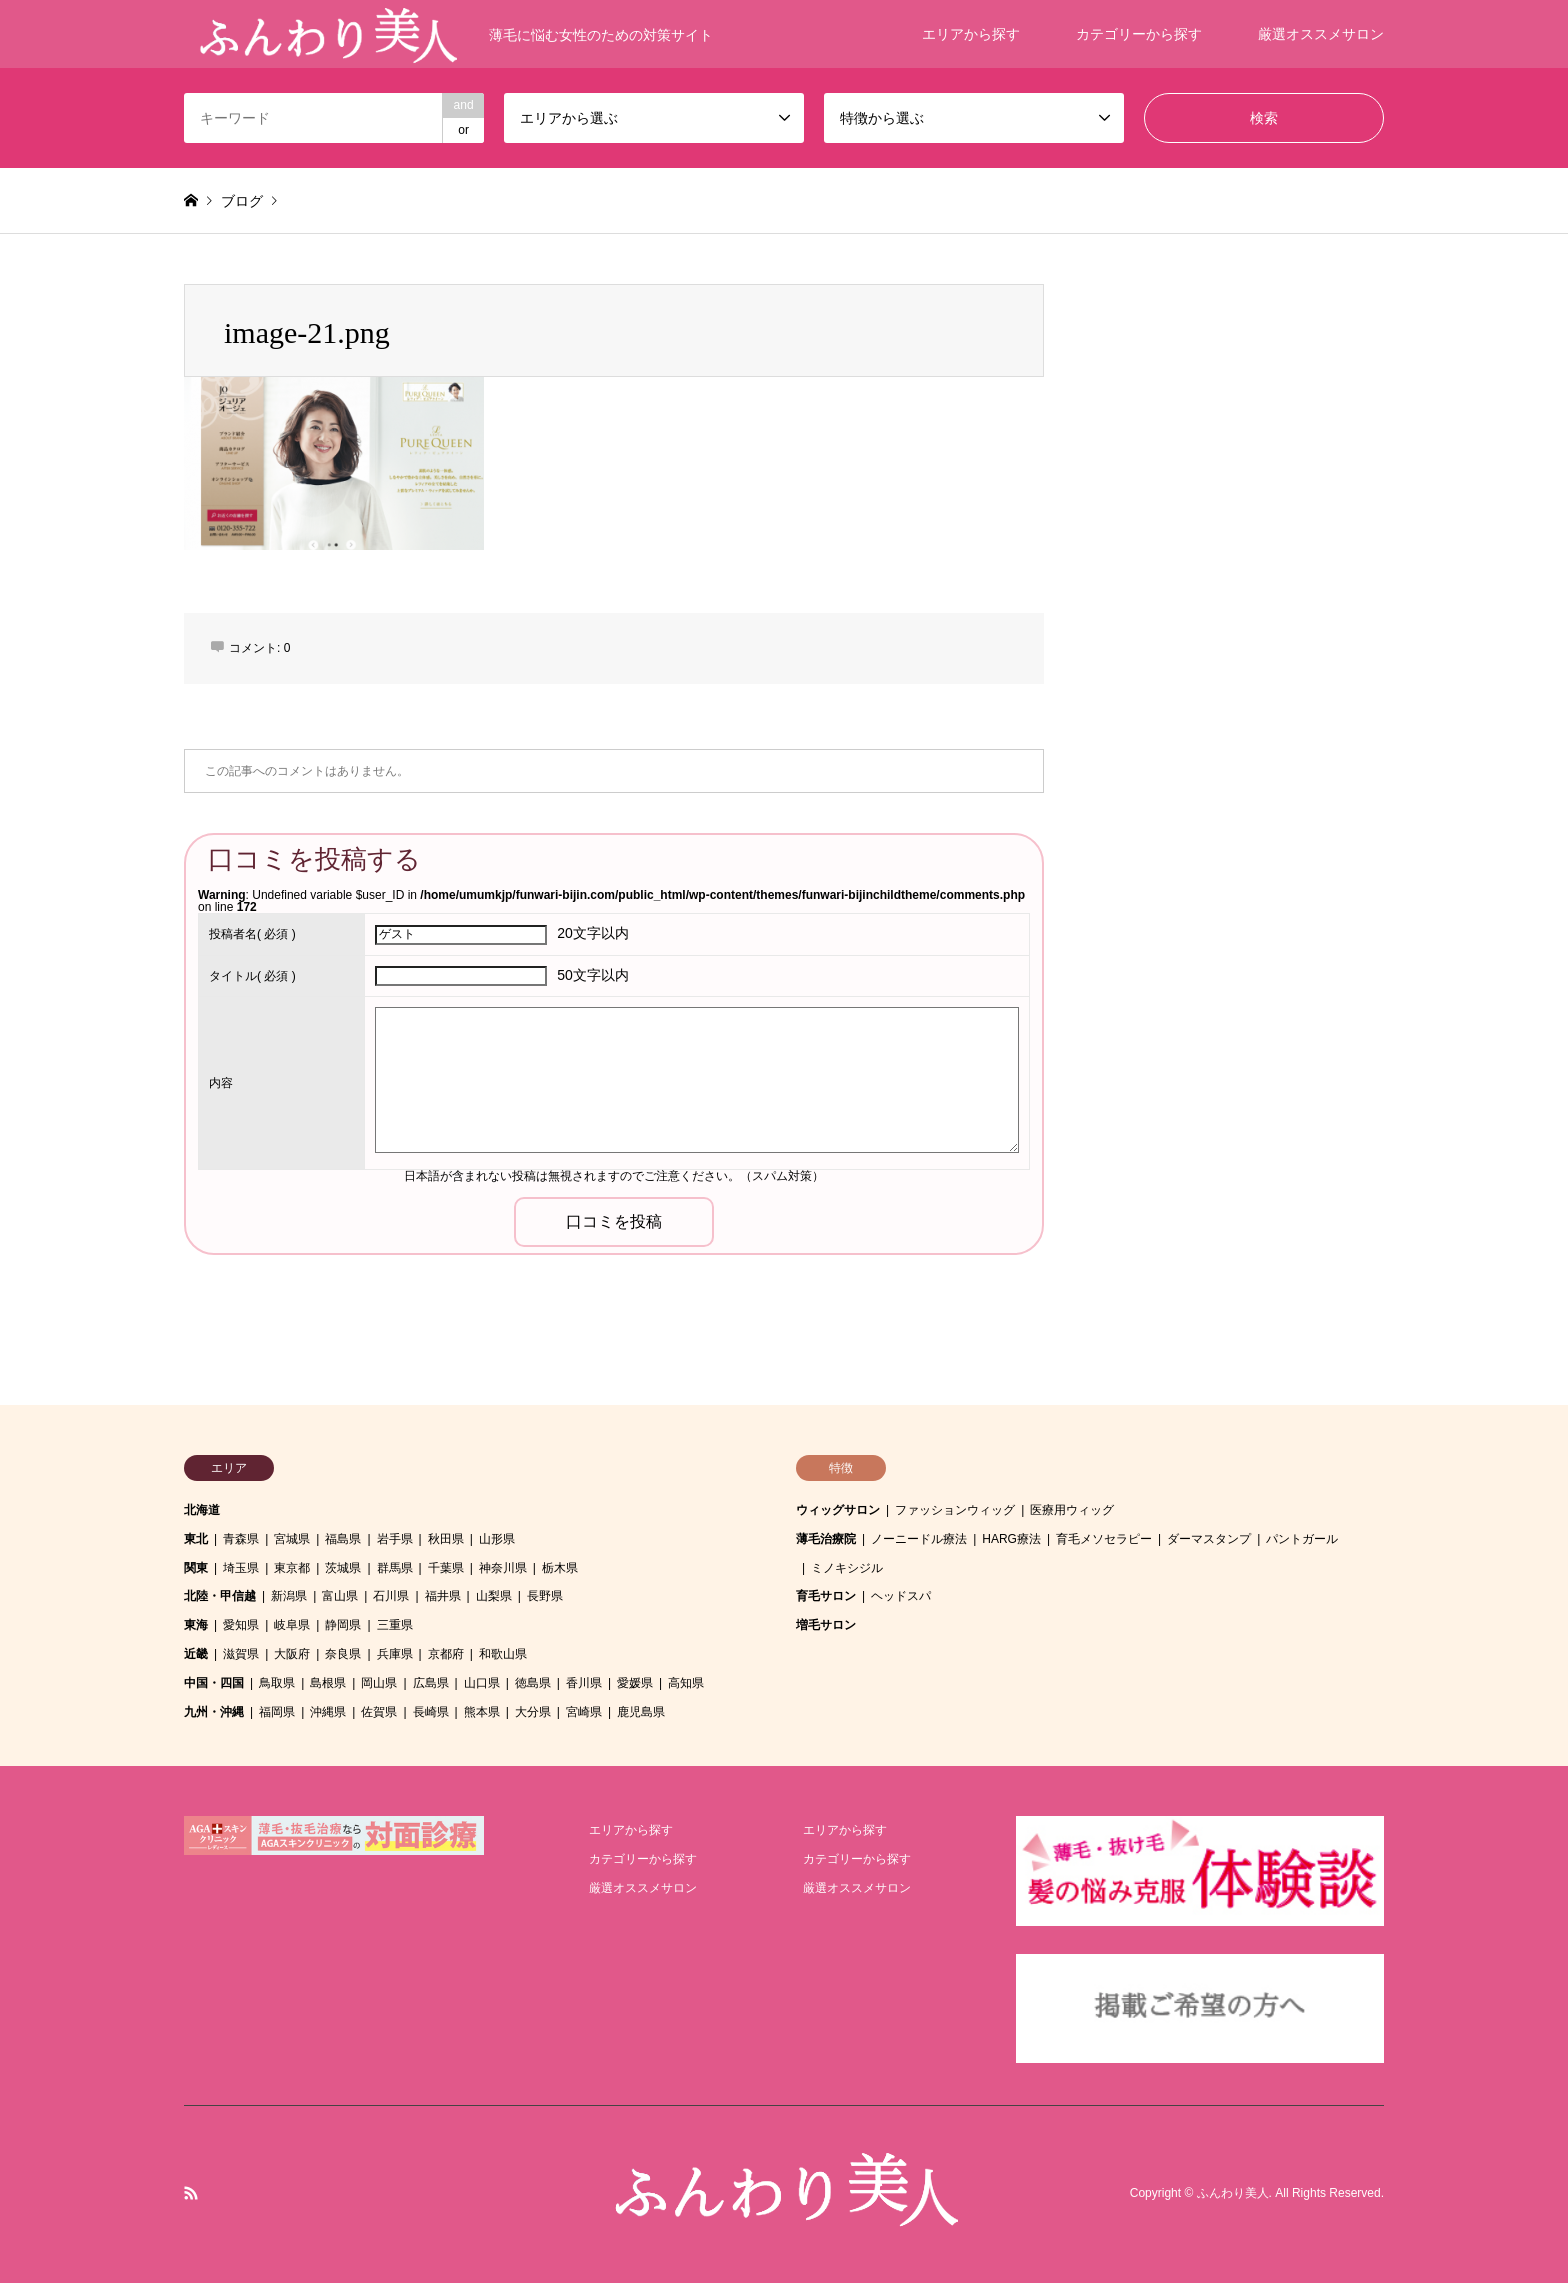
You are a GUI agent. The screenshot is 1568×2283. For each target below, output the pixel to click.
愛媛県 (635, 1683)
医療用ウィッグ (1072, 1510)
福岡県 (277, 1712)
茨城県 (343, 1568)
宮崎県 (584, 1712)
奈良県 (343, 1654)
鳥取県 (277, 1683)
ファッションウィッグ (955, 1510)
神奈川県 (503, 1568)
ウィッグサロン (838, 1510)
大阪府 (292, 1654)
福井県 (443, 1596)
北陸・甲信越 (220, 1596)
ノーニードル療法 (919, 1539)
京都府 (446, 1654)
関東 (196, 1568)
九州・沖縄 (214, 1712)
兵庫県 (395, 1654)
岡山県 (379, 1683)
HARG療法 (1011, 1539)
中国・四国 (214, 1683)
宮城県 (292, 1539)
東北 (196, 1539)
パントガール (1302, 1539)
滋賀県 (241, 1654)
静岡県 (343, 1625)
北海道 (202, 1510)
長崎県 (431, 1712)
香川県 (584, 1683)
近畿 (196, 1654)
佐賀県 (379, 1712)
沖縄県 (328, 1712)
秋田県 (446, 1539)
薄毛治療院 (826, 1539)
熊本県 (482, 1712)
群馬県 (395, 1568)
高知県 (686, 1683)
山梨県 (494, 1596)
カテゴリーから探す (1139, 34)
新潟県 (289, 1596)
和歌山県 (503, 1654)
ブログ (242, 201)
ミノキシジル (847, 1568)
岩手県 (395, 1539)
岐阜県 (292, 1625)
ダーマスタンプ (1209, 1539)
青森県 (241, 1539)
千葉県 (446, 1568)
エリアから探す (971, 34)
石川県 (391, 1596)
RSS (191, 2193)
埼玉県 (241, 1568)
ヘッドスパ (901, 1596)
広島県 (431, 1683)
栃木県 (560, 1568)
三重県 (395, 1625)
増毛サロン (826, 1625)
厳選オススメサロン (1321, 34)
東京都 (292, 1568)
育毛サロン (826, 1596)
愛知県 (241, 1625)
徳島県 (533, 1683)
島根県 (328, 1683)
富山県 (340, 1596)
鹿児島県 (641, 1712)
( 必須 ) (252, 934)
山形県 (497, 1539)
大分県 (533, 1712)
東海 (196, 1625)
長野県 (545, 1596)
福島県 (343, 1539)
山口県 (482, 1683)
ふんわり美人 (1233, 2194)
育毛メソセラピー (1104, 1539)
